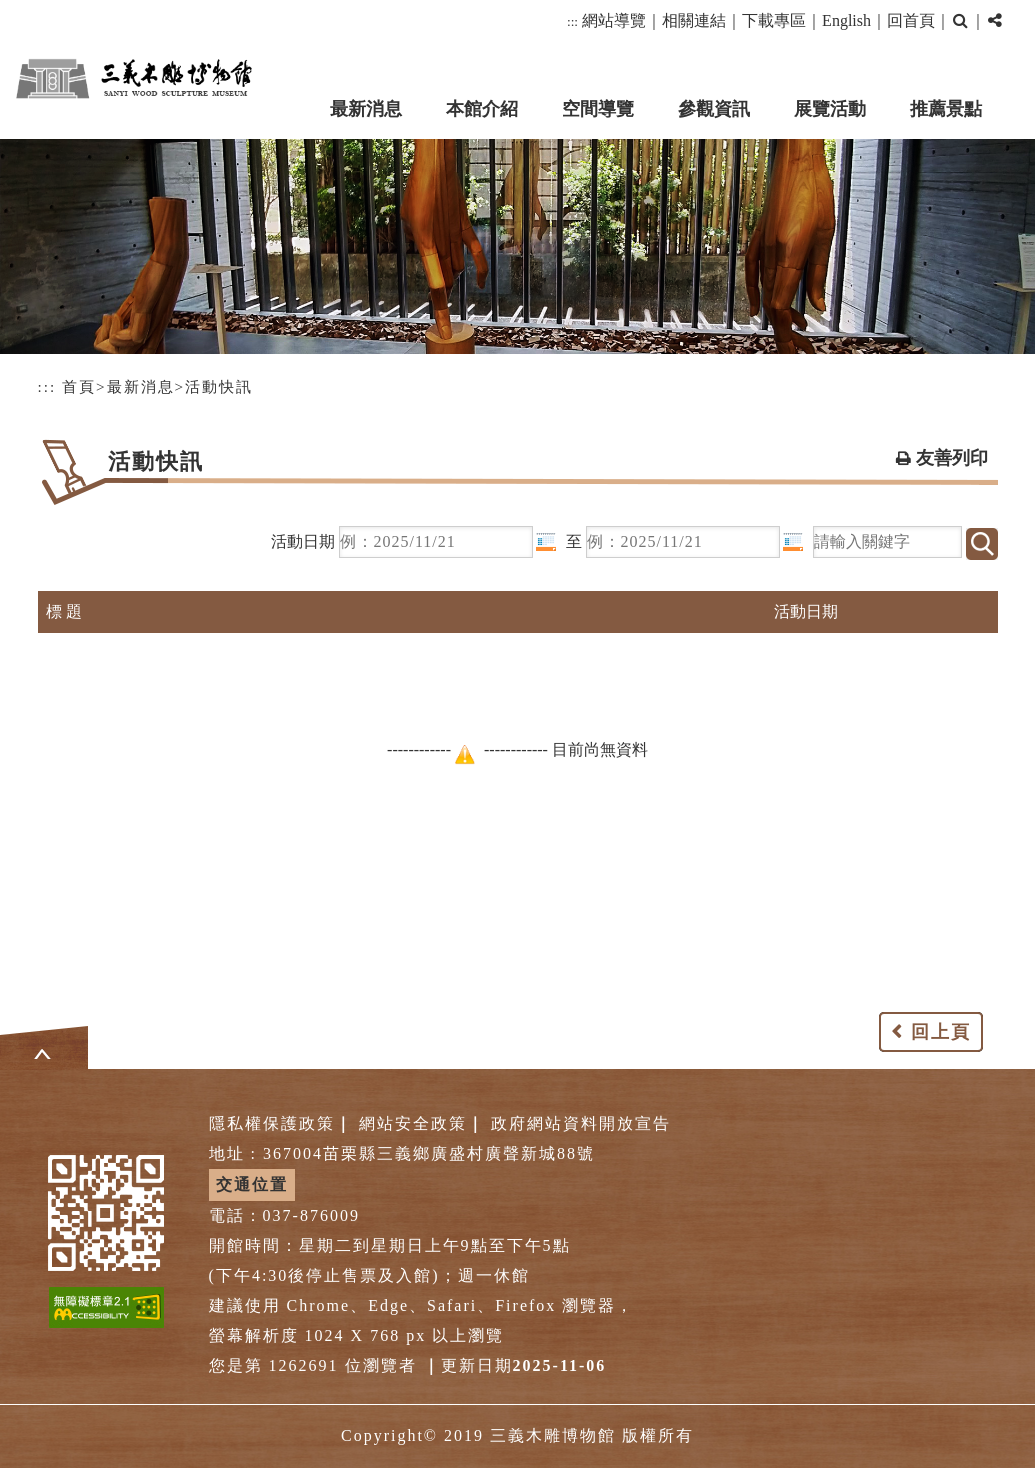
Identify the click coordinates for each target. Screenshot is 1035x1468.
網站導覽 (614, 20)
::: (572, 21)
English (846, 20)
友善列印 (952, 458)
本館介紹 (482, 109)
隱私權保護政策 (272, 1123)
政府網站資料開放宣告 (581, 1123)
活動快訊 (219, 386)
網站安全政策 (413, 1123)
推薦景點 (946, 109)
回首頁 (911, 20)
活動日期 (303, 541)
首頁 (79, 386)
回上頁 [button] (941, 1032)
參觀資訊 (714, 109)
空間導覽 (598, 109)
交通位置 (252, 1184)
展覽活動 (830, 109)
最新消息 (366, 109)
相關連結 (694, 20)
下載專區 (774, 20)
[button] (960, 21)
